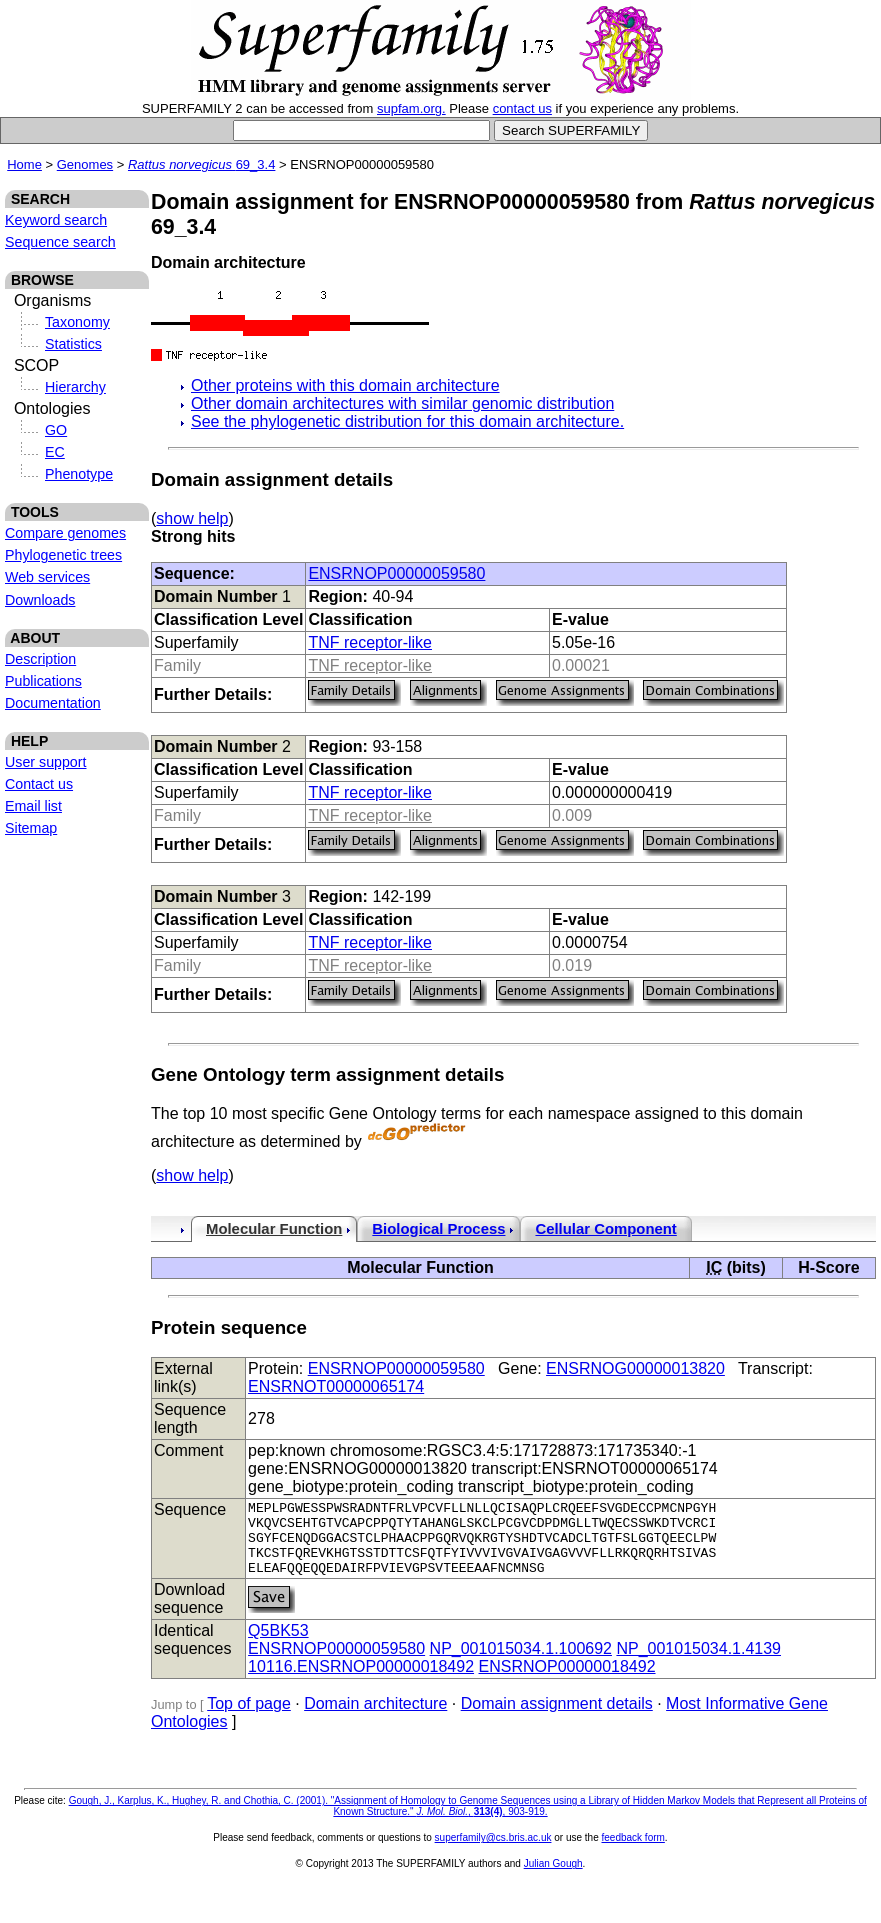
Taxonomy (77, 322)
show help (192, 518)
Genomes (85, 164)
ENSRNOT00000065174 (336, 1386)
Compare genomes (65, 533)
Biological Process (438, 1229)
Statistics (73, 344)
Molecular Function (274, 1229)
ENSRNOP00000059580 (396, 573)
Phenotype (79, 474)
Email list (33, 806)
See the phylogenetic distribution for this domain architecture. (407, 421)
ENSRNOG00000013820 (635, 1368)
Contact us (39, 784)
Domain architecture (375, 1718)
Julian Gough (553, 1878)
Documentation (53, 703)
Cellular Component (605, 1229)
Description (40, 659)
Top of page (249, 1718)
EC (55, 452)
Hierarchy (75, 387)
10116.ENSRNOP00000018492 (361, 1681)
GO (56, 430)
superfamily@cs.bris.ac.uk (493, 1852)
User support (46, 762)
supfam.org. (411, 108)
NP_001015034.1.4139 (698, 1663)
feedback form (632, 1852)
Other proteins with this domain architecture (345, 385)
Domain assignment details (557, 1718)
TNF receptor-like (370, 642)
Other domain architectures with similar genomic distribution (402, 403)
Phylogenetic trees (63, 555)
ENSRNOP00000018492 (567, 1681)
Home (24, 164)
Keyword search (56, 220)
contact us (522, 108)
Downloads (40, 600)
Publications (43, 681)
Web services (47, 577)
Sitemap (31, 828)
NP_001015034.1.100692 (521, 1663)
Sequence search (60, 242)
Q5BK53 (278, 1645)
